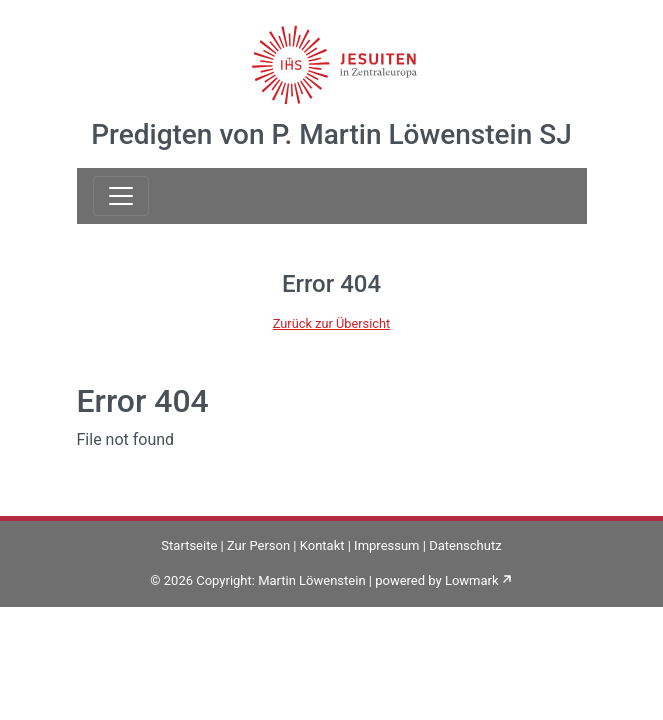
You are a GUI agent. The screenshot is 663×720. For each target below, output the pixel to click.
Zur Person (258, 545)
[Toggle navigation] (121, 196)
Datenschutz (465, 545)
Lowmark (472, 580)
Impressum (386, 545)
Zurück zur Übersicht (332, 323)
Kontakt (322, 545)
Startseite (189, 545)
